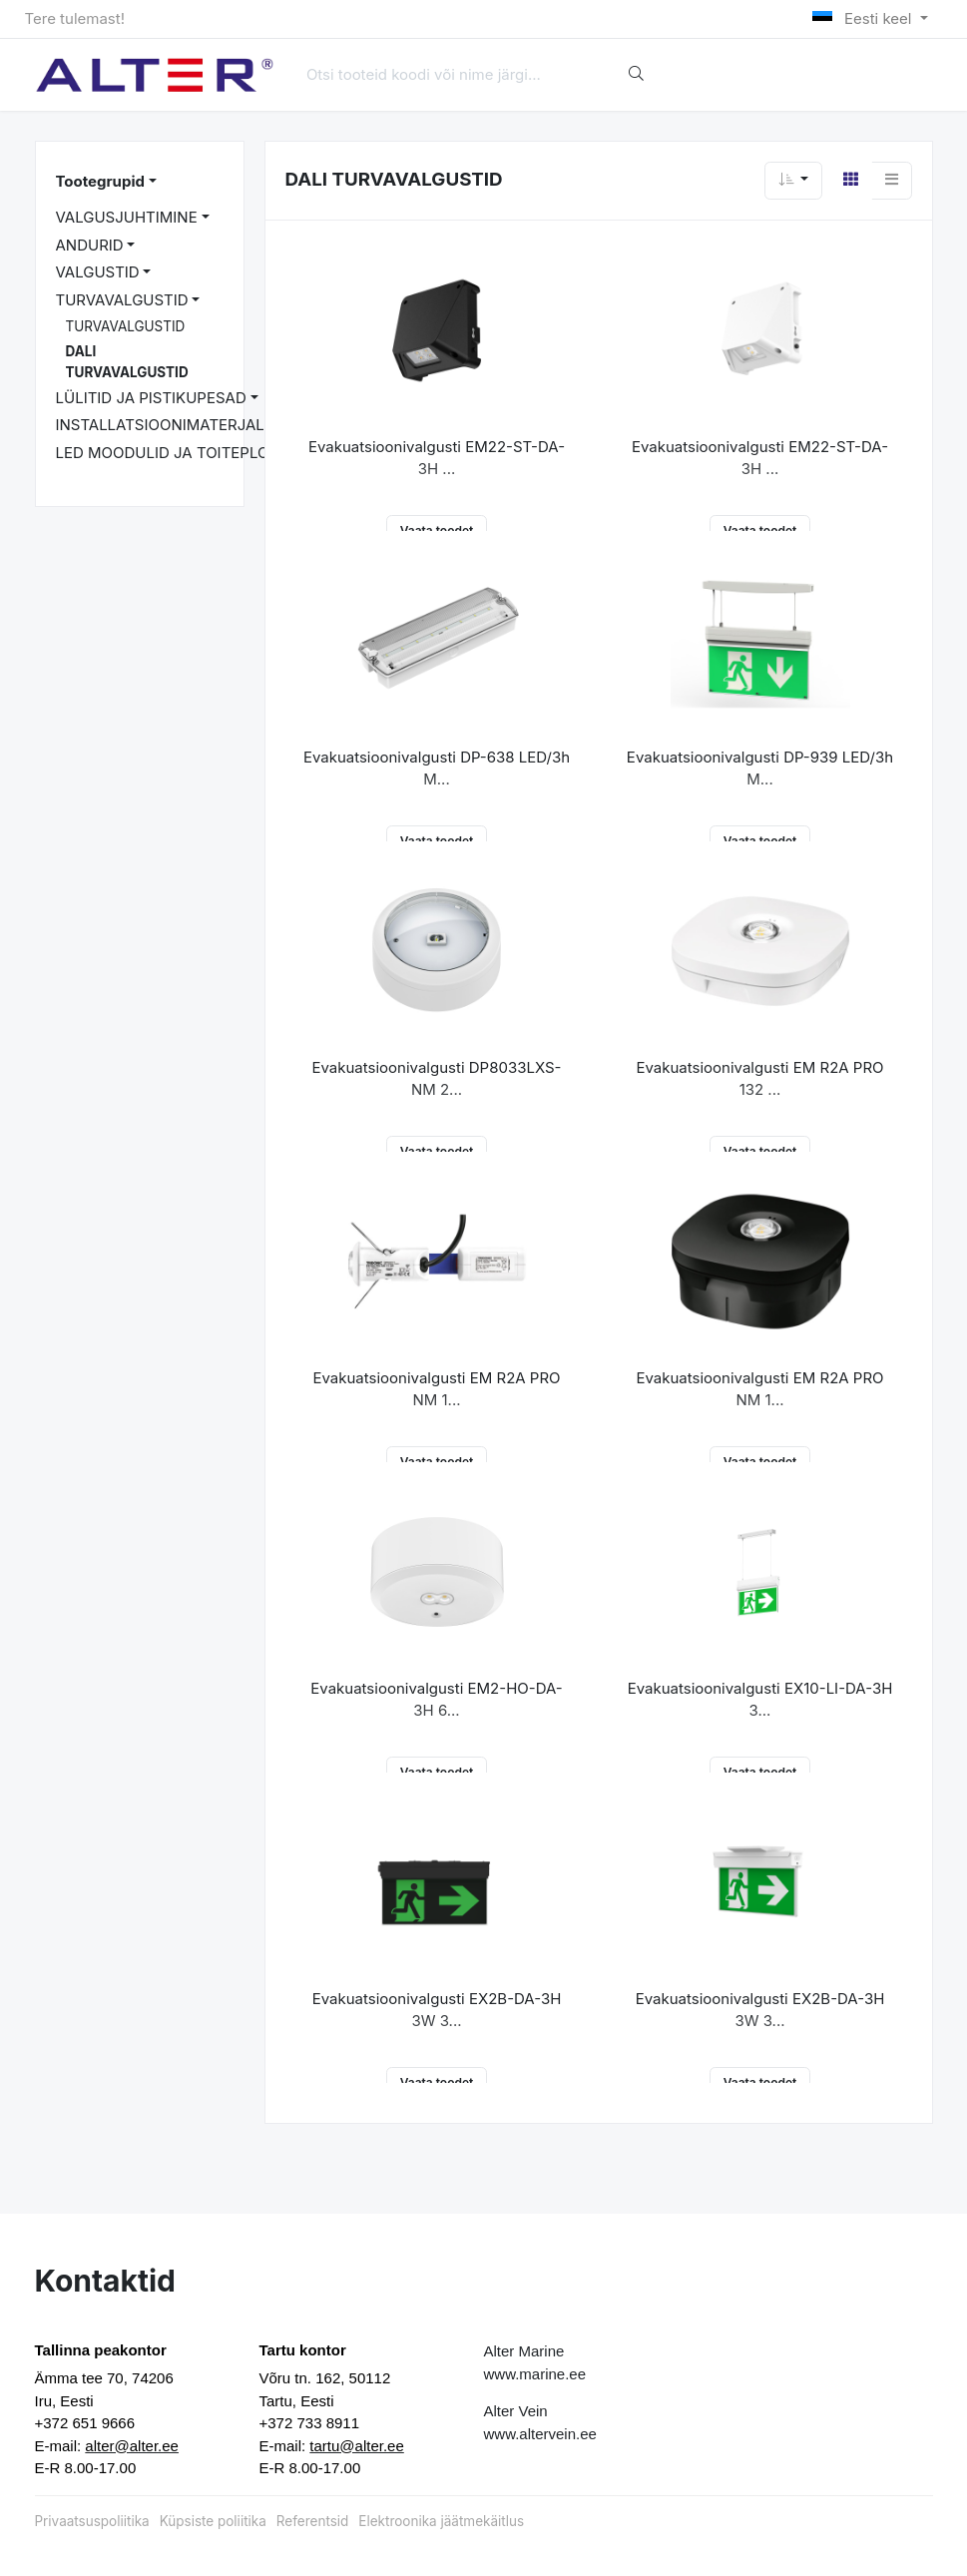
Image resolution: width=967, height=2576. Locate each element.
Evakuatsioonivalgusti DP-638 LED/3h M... (436, 768)
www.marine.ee (535, 2373)
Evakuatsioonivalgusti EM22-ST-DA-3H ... (436, 458)
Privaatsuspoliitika (92, 2521)
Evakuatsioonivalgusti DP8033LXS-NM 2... (436, 1079)
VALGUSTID (98, 271)
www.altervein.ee (540, 2433)
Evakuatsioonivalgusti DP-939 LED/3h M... (760, 768)
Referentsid (312, 2521)
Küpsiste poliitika (213, 2521)
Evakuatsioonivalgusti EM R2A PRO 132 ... (759, 1079)
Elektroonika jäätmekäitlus (441, 2521)
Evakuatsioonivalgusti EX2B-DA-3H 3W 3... (437, 2010)
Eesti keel (863, 18)
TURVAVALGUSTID (122, 299)
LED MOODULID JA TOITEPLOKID (175, 452)
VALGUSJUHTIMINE (127, 217)
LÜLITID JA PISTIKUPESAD (151, 397)
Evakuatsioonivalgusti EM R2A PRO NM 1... (436, 1389)
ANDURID (90, 245)
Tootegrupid (100, 181)
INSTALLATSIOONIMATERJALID (167, 424)
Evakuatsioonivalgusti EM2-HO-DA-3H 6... (436, 1700)
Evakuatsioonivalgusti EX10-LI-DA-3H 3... (760, 1700)
